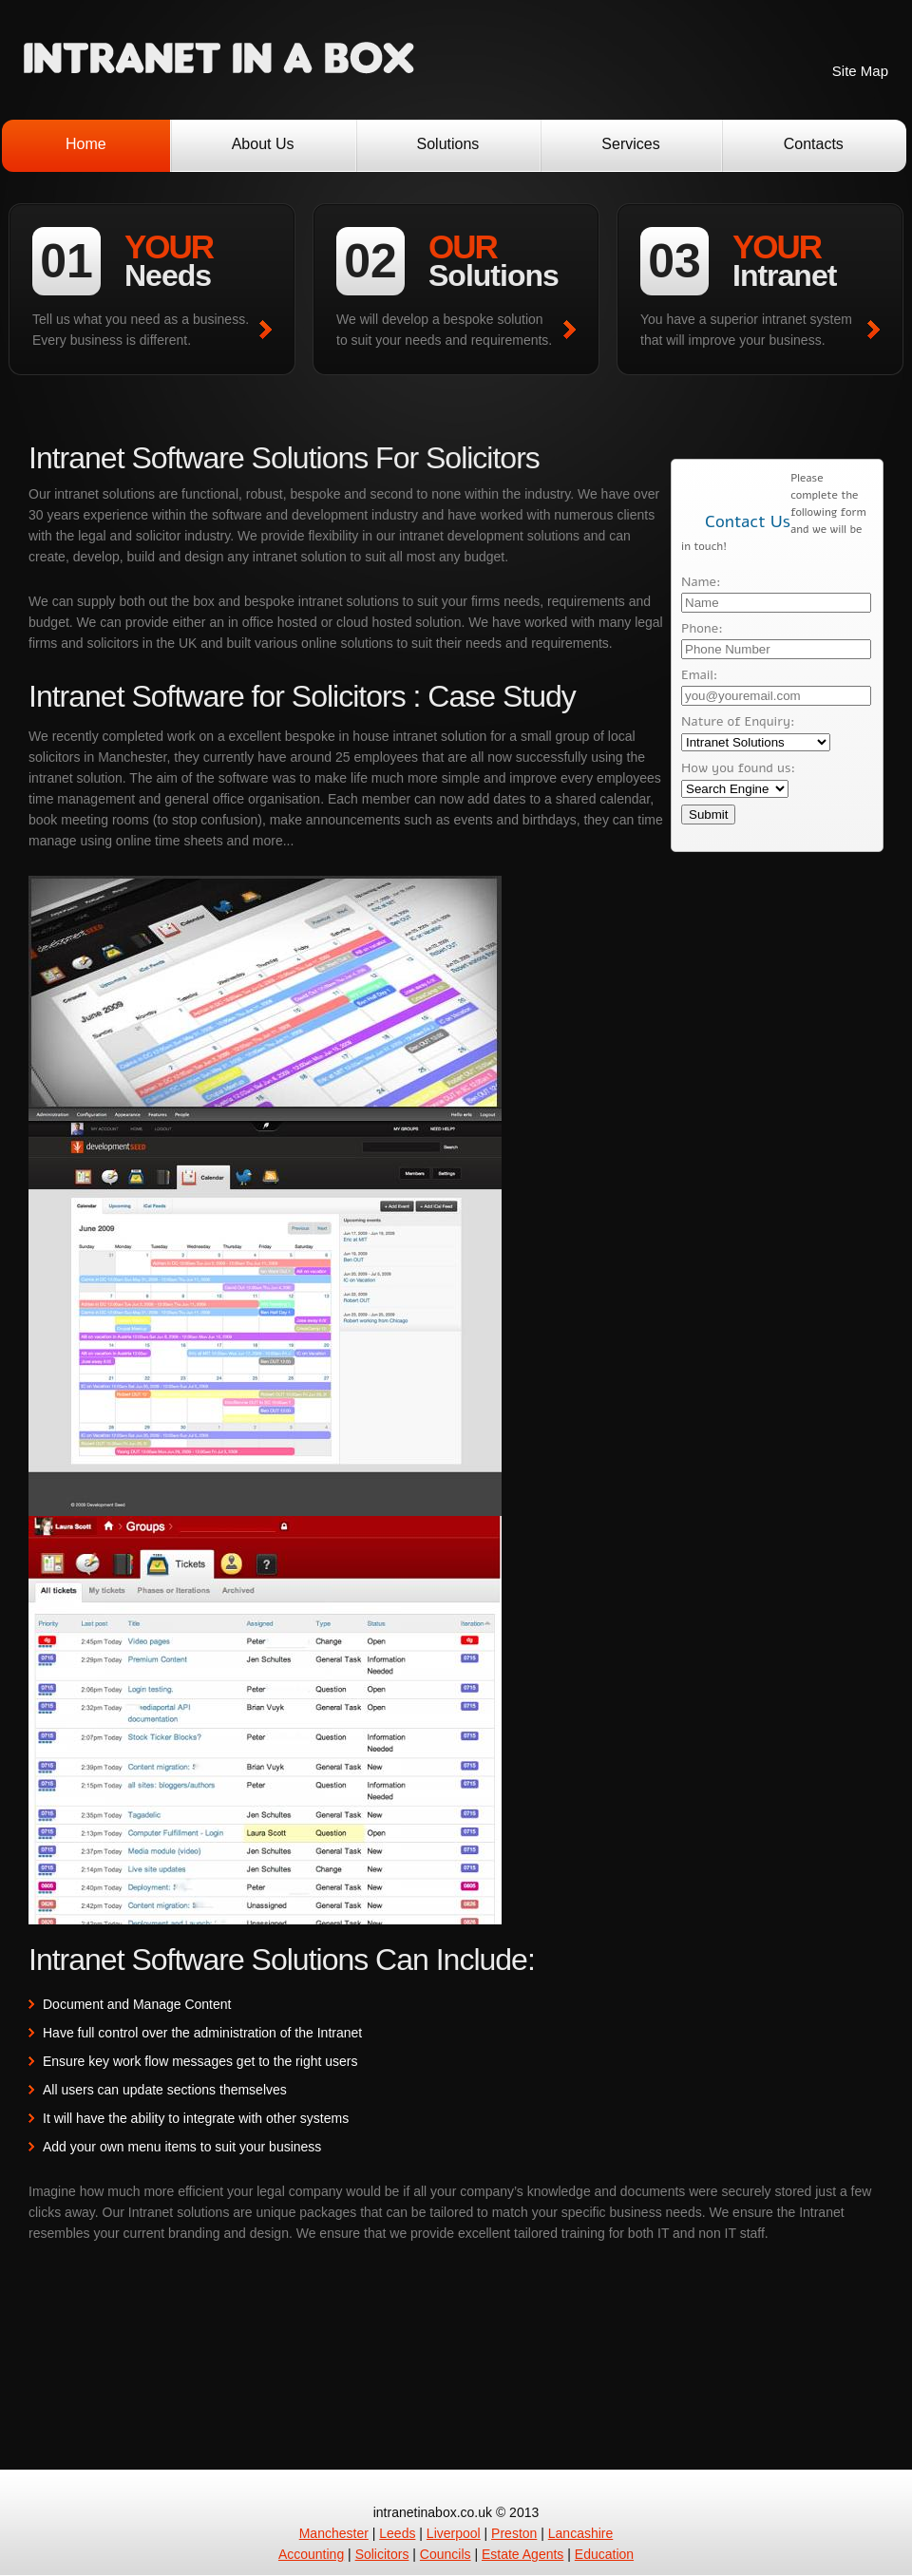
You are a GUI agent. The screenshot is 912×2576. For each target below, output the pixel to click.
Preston (514, 2533)
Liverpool (454, 2533)
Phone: (702, 628)
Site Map (860, 71)
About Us (263, 144)
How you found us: (738, 768)
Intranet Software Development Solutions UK (219, 60)
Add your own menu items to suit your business (182, 2146)
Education (604, 2554)
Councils (445, 2554)
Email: (699, 675)
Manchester (334, 2533)
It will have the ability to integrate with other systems (196, 2118)
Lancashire (581, 2533)
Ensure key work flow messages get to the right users (200, 2061)
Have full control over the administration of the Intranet (202, 2032)
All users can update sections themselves (165, 2089)
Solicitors (382, 2554)
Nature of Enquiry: (738, 721)
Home (86, 144)
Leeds (397, 2533)
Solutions (448, 144)
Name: (701, 582)
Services (630, 144)
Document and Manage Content (137, 2004)
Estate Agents (522, 2554)
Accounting (311, 2554)
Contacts (814, 144)
